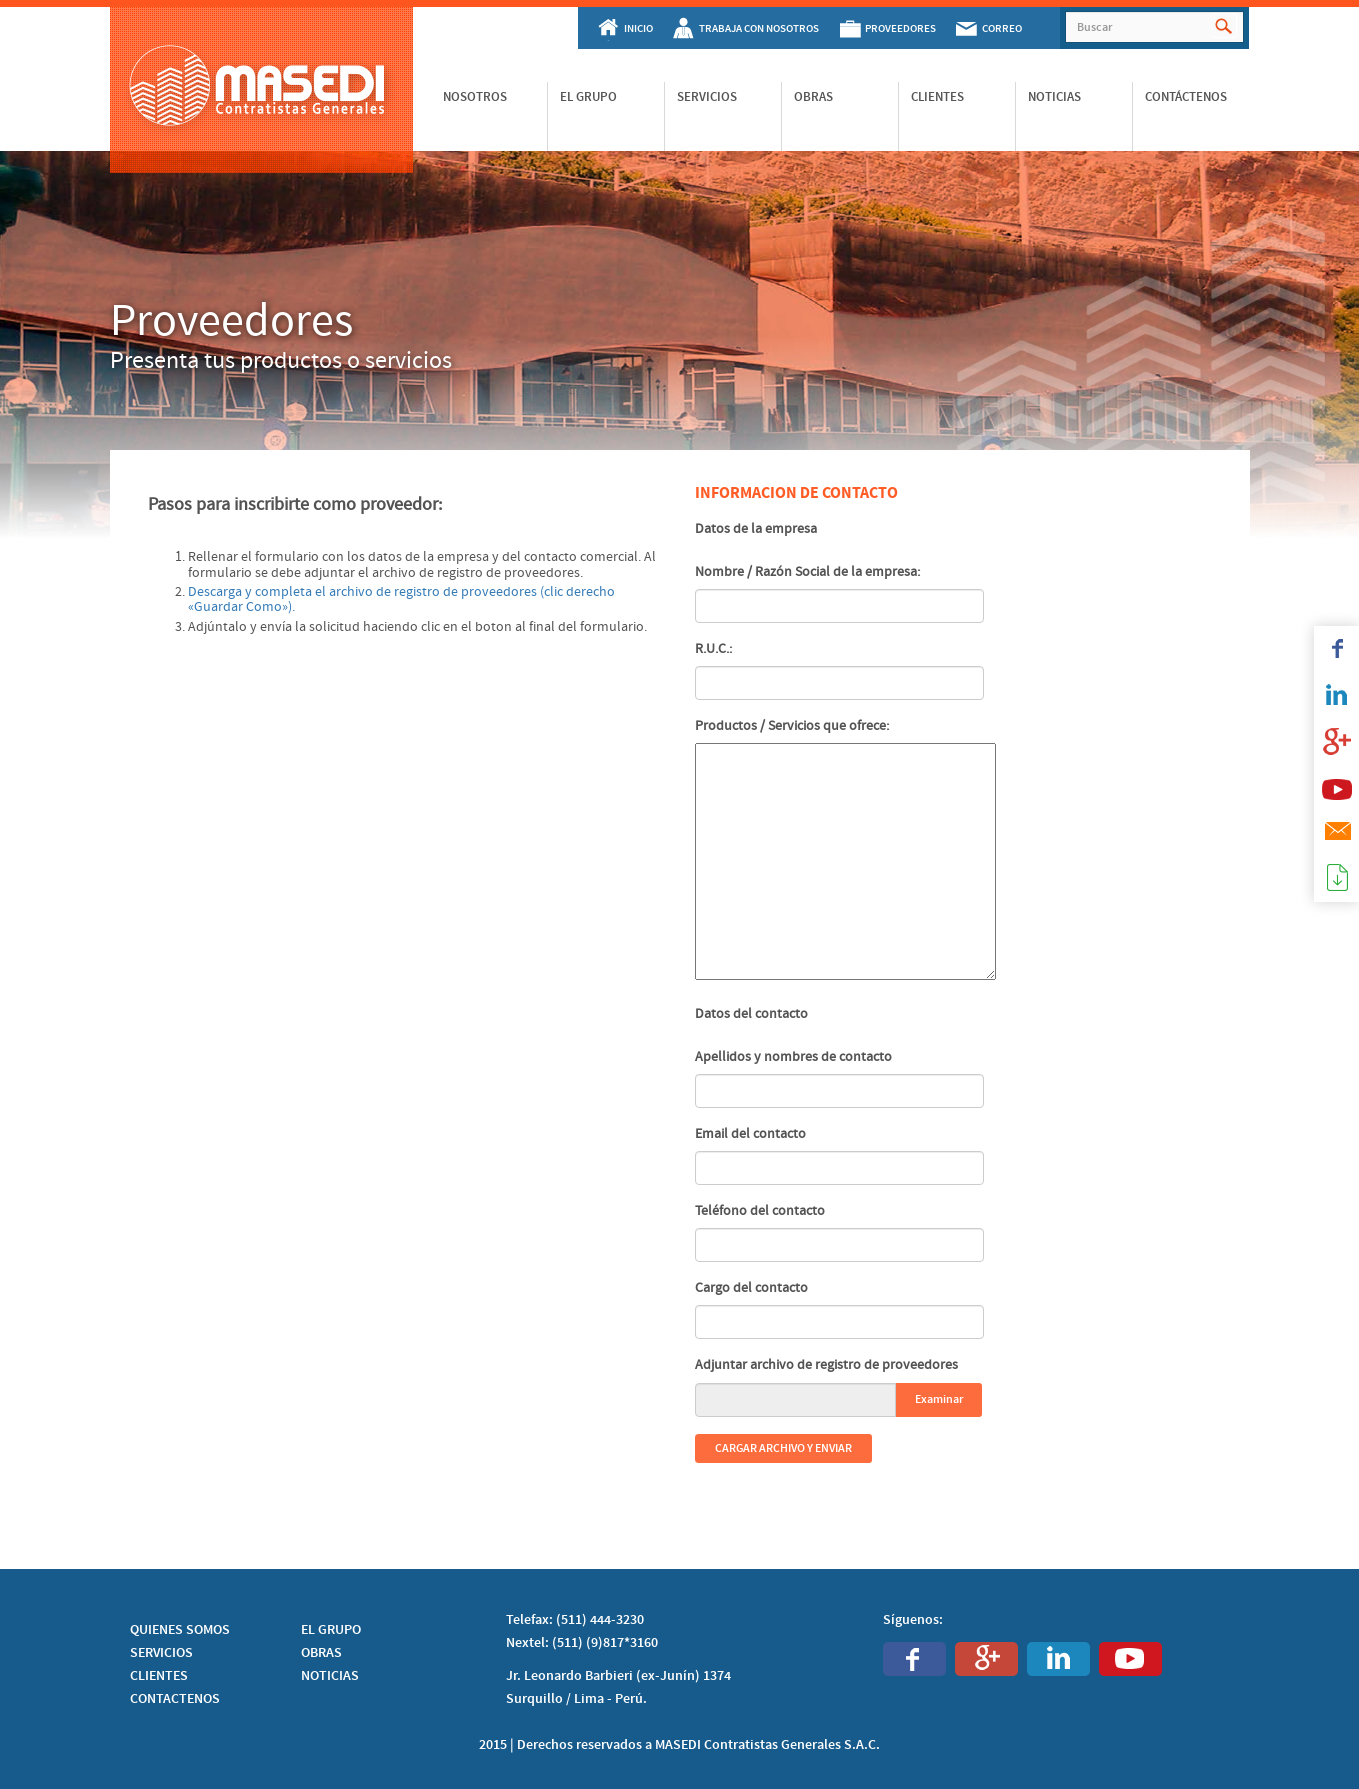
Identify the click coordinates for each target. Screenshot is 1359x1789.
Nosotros (475, 97)
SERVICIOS (161, 1653)
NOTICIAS (330, 1676)
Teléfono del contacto (760, 1211)
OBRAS (321, 1653)
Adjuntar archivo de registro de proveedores (826, 1365)
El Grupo (588, 97)
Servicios (707, 97)
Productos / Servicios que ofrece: (792, 726)
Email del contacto (750, 1134)
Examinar (939, 1399)
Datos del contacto (751, 1014)
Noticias (1054, 97)
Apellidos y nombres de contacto (793, 1057)
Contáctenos (1186, 97)
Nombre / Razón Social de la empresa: (807, 572)
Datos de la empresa (756, 529)
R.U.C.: (713, 649)
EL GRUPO (331, 1630)
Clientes (937, 97)
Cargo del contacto (751, 1288)
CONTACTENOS (175, 1699)
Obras (813, 97)
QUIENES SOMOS (180, 1630)
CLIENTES (159, 1676)
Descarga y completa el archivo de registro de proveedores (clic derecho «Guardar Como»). (401, 599)
